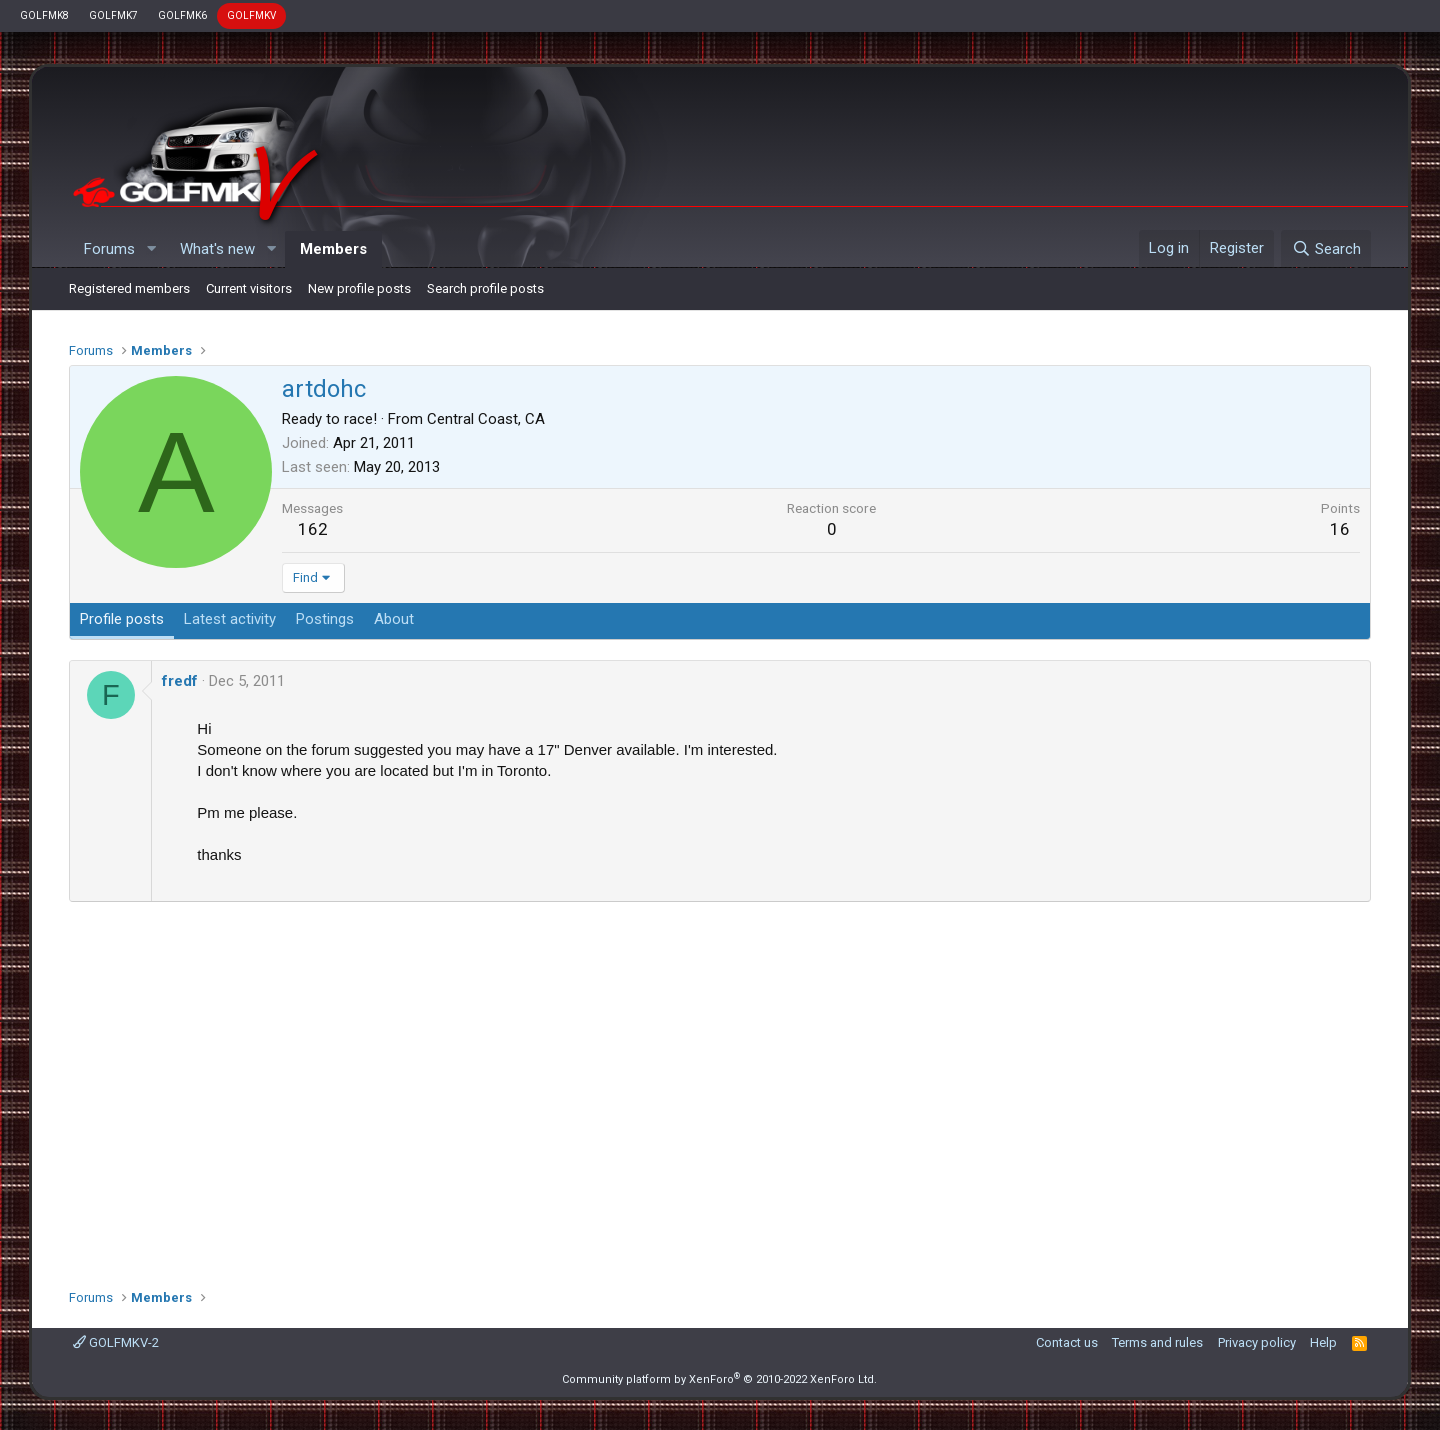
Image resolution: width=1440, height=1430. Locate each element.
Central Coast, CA (486, 419)
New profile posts (359, 288)
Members (333, 249)
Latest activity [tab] (230, 619)
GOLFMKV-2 (116, 1342)
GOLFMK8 (44, 15)
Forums (109, 249)
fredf (180, 681)
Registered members (129, 288)
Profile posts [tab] (122, 619)
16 (1340, 529)
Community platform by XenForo (719, 1379)
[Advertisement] (720, 1088)
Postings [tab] (325, 619)
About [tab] (394, 619)
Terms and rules (1157, 1342)
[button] (151, 249)
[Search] (1325, 249)
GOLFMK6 (182, 15)
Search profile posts (485, 288)
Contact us (1067, 1342)
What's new (217, 249)
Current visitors (249, 288)
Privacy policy (1257, 1342)
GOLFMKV (251, 15)
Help (1323, 1342)
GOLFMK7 (113, 15)
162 (313, 529)
